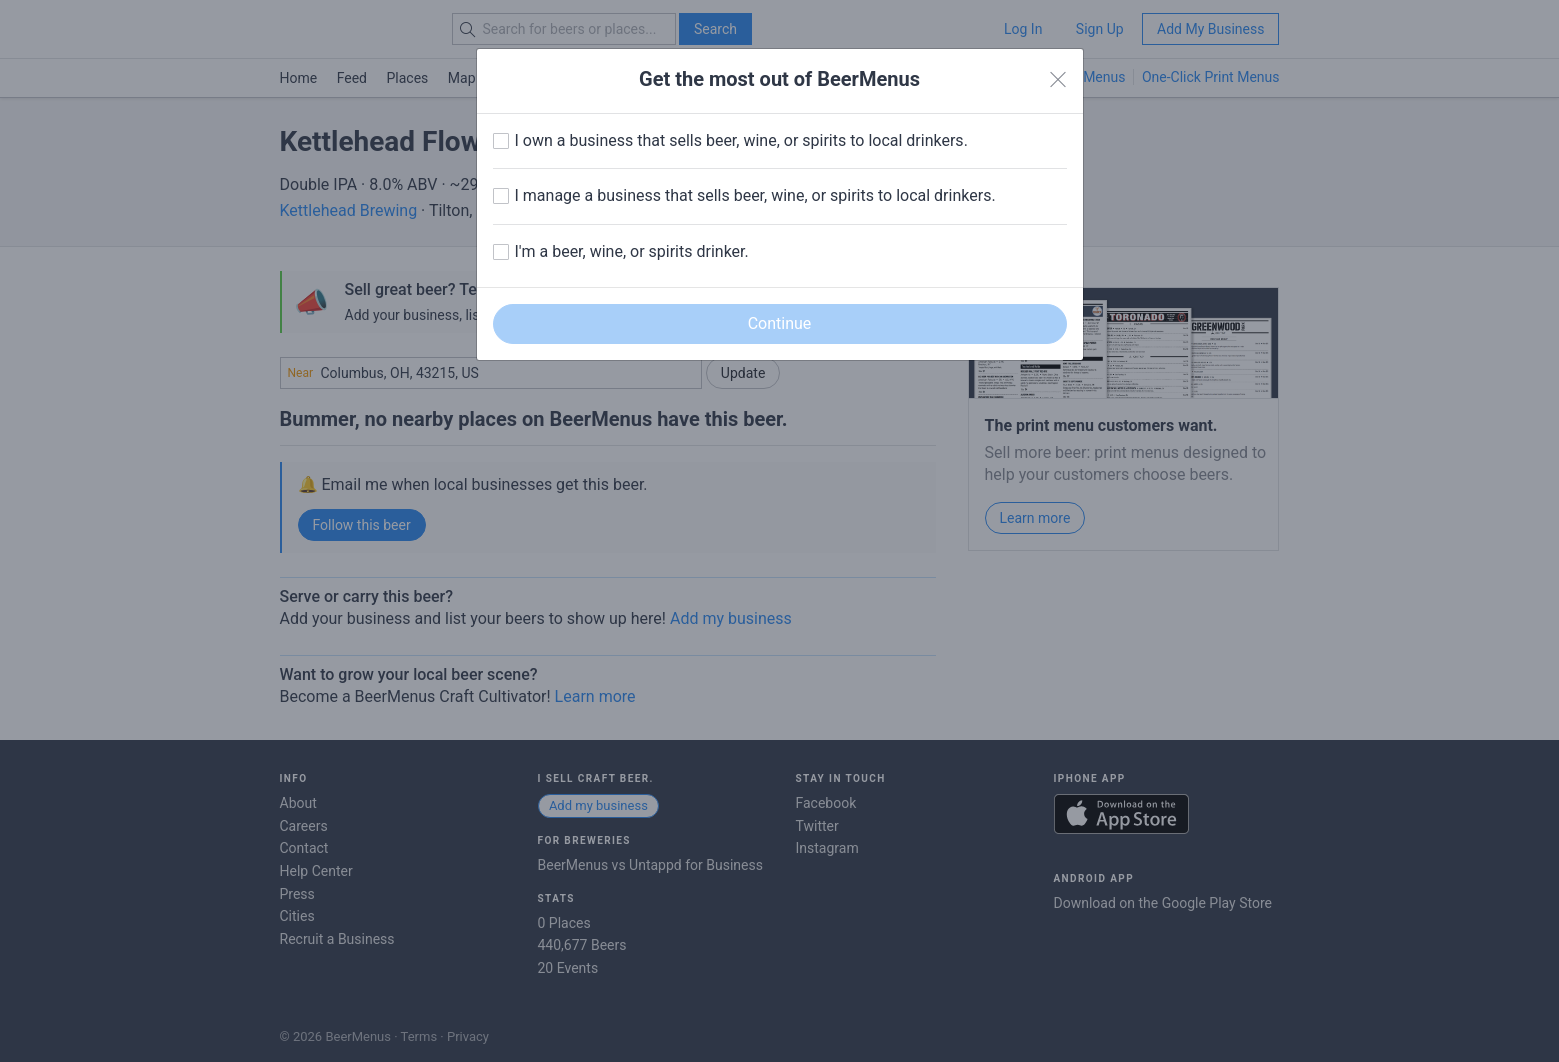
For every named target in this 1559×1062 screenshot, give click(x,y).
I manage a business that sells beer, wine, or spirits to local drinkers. (755, 195)
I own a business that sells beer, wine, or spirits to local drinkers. (741, 140)
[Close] (1058, 80)
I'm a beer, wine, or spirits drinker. (632, 251)
